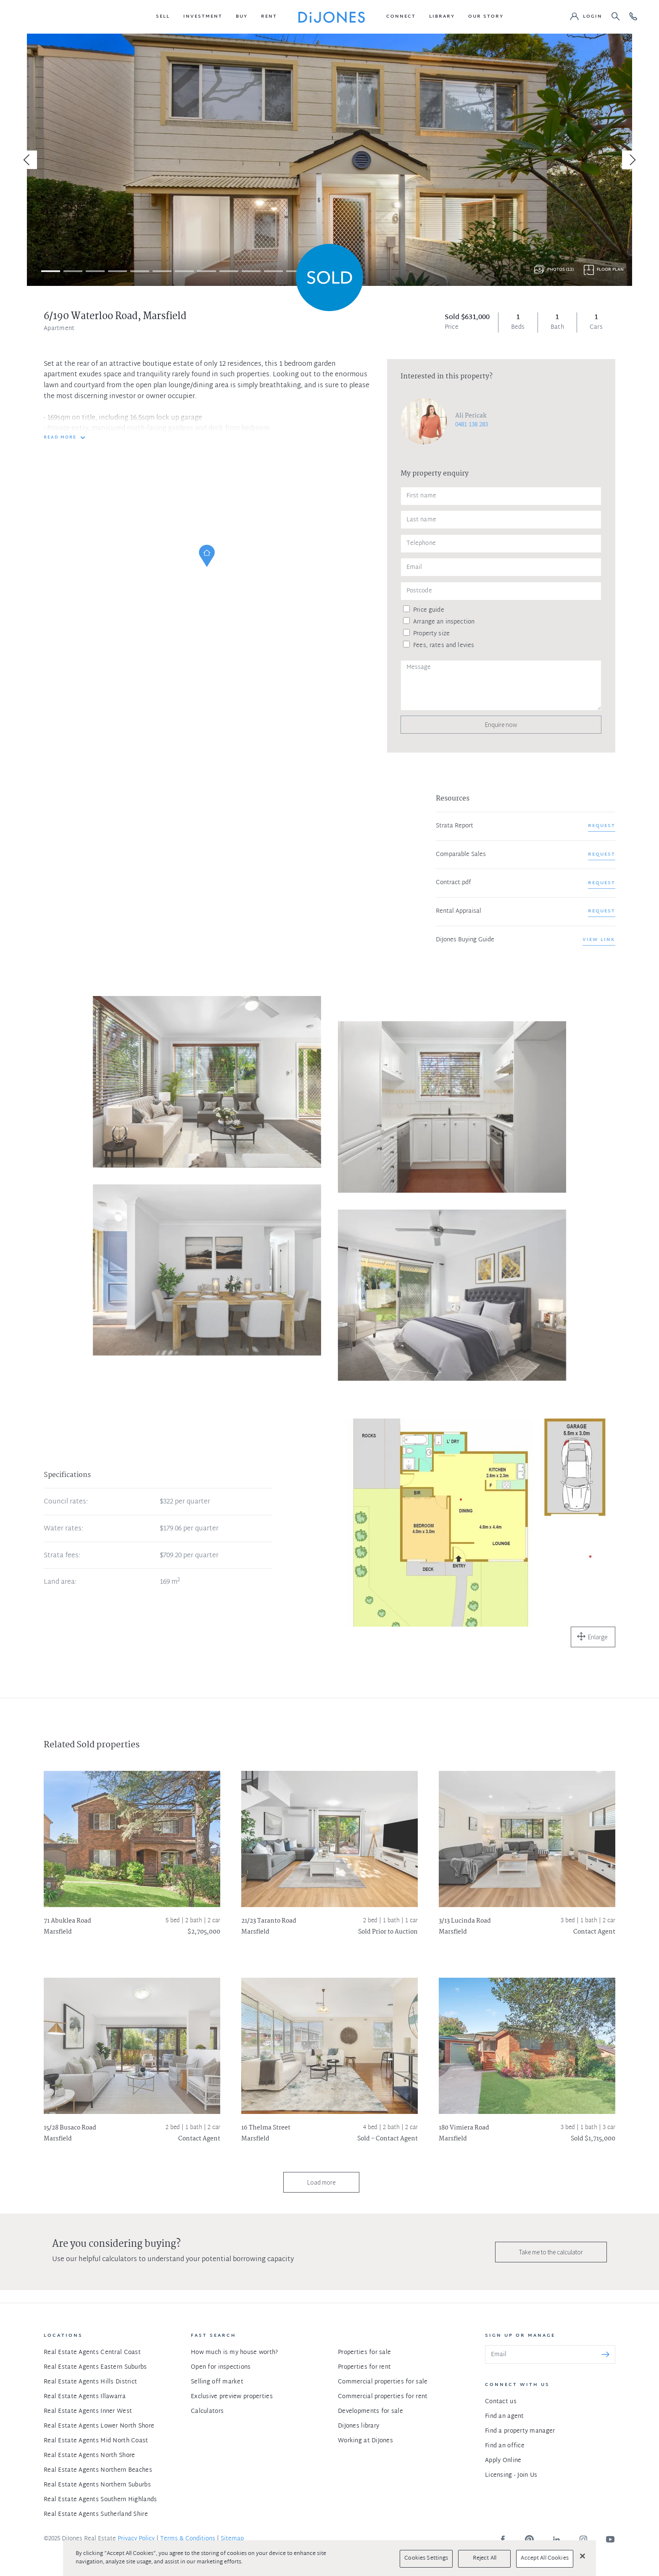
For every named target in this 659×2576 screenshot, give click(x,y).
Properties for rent (364, 2367)
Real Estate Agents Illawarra (85, 2396)
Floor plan (610, 270)
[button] (163, 17)
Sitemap (232, 2539)
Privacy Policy (136, 2539)
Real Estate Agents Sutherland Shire (96, 2514)
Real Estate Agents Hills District (90, 2382)
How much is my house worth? (234, 2352)
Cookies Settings (426, 2558)
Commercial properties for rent (382, 2396)
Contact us (501, 2401)
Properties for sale (364, 2352)
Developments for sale (370, 2411)
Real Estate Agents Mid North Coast (96, 2441)
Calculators (207, 2411)
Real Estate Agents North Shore (89, 2455)
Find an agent (504, 2416)
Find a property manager (520, 2431)
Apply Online (503, 2460)
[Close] (582, 2556)
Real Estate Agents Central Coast (92, 2352)
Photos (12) (560, 270)
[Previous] (27, 160)
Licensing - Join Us (511, 2475)
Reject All (484, 2558)
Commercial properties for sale (382, 2382)
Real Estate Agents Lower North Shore (99, 2426)
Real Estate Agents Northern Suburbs (97, 2485)
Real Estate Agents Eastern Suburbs (95, 2367)
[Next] (631, 160)
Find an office (505, 2446)
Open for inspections (221, 2367)
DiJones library (358, 2426)
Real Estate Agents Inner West (88, 2411)
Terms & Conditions (187, 2539)
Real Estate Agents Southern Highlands (100, 2499)
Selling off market (217, 2382)
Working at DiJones (365, 2441)
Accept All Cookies (544, 2558)
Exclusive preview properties (232, 2396)
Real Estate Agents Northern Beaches (98, 2470)
